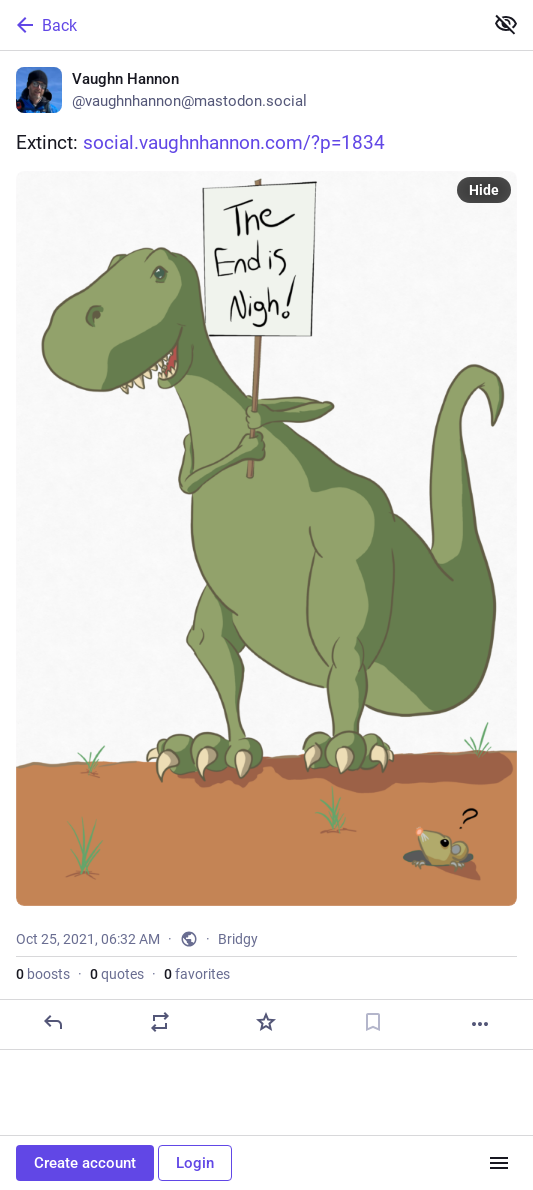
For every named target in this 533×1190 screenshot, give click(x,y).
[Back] (239, 25)
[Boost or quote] (160, 1022)
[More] (480, 1024)
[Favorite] (266, 1022)
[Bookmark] (373, 1022)
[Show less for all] (506, 24)
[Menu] (499, 1163)
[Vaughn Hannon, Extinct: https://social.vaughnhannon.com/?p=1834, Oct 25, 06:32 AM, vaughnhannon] (266, 550)
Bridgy (238, 939)
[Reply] (53, 1022)
